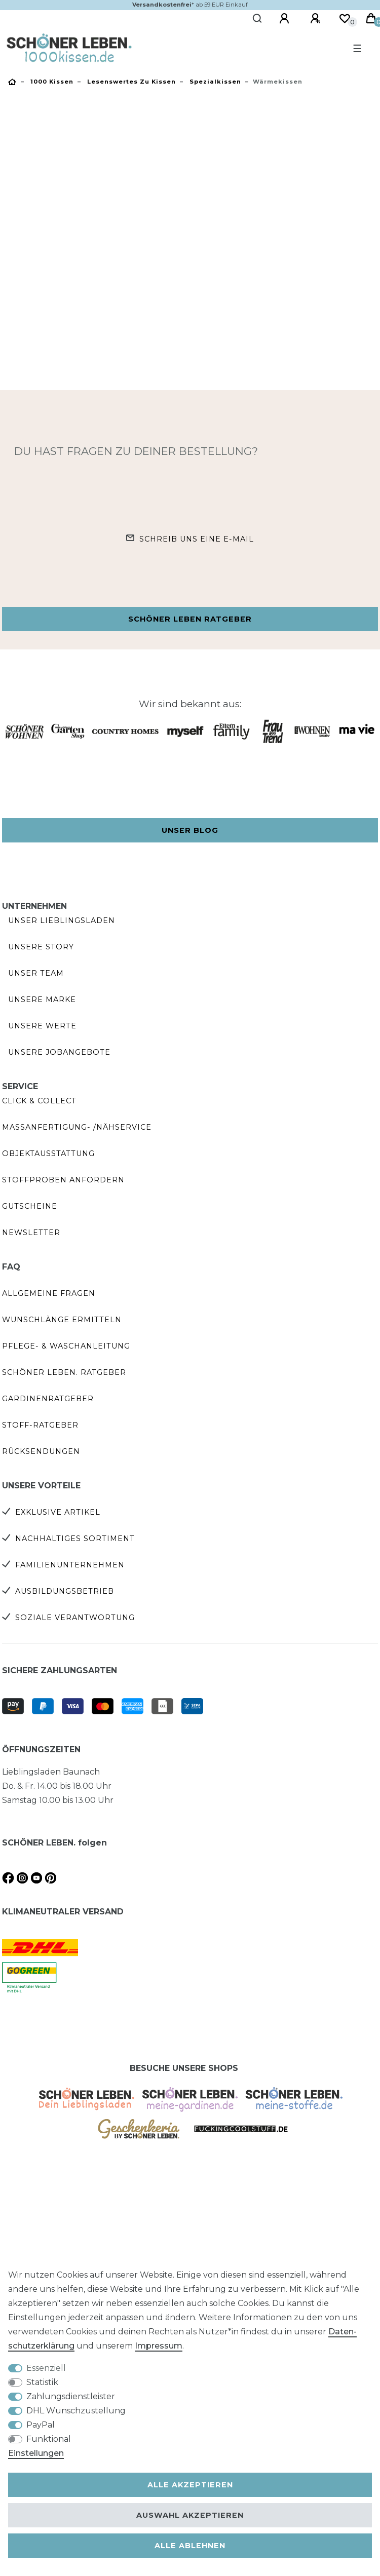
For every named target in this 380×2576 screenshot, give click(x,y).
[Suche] (257, 18)
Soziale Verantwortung (75, 1617)
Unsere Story (41, 946)
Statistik (42, 2382)
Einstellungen (36, 2453)
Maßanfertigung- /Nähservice (76, 1127)
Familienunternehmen (70, 1564)
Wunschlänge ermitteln (62, 1319)
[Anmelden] (285, 18)
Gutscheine (29, 1206)
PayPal (40, 2425)
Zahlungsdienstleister (70, 2396)
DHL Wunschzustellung (76, 2410)
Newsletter (31, 1232)
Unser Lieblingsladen (61, 920)
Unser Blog (190, 830)
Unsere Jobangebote (59, 1052)
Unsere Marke (42, 999)
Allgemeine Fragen (48, 1293)
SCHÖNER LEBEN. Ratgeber (64, 1372)
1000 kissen (50, 81)
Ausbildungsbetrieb (64, 1591)
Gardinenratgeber (48, 1398)
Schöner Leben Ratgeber (190, 619)
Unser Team (36, 973)
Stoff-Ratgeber (40, 1425)
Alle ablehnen (190, 2545)
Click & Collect (39, 1100)
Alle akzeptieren (190, 2484)
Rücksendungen (41, 1451)
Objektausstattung (48, 1153)
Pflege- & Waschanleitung (66, 1346)
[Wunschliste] (344, 18)
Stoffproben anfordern (63, 1179)
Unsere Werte (42, 1025)
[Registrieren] (316, 18)
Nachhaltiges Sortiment (75, 1538)
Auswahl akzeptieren (190, 2515)
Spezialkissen (214, 81)
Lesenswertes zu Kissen (130, 81)
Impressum (158, 2346)
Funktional (48, 2439)
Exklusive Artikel (57, 1512)
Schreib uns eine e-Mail (196, 539)
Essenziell (46, 2368)
